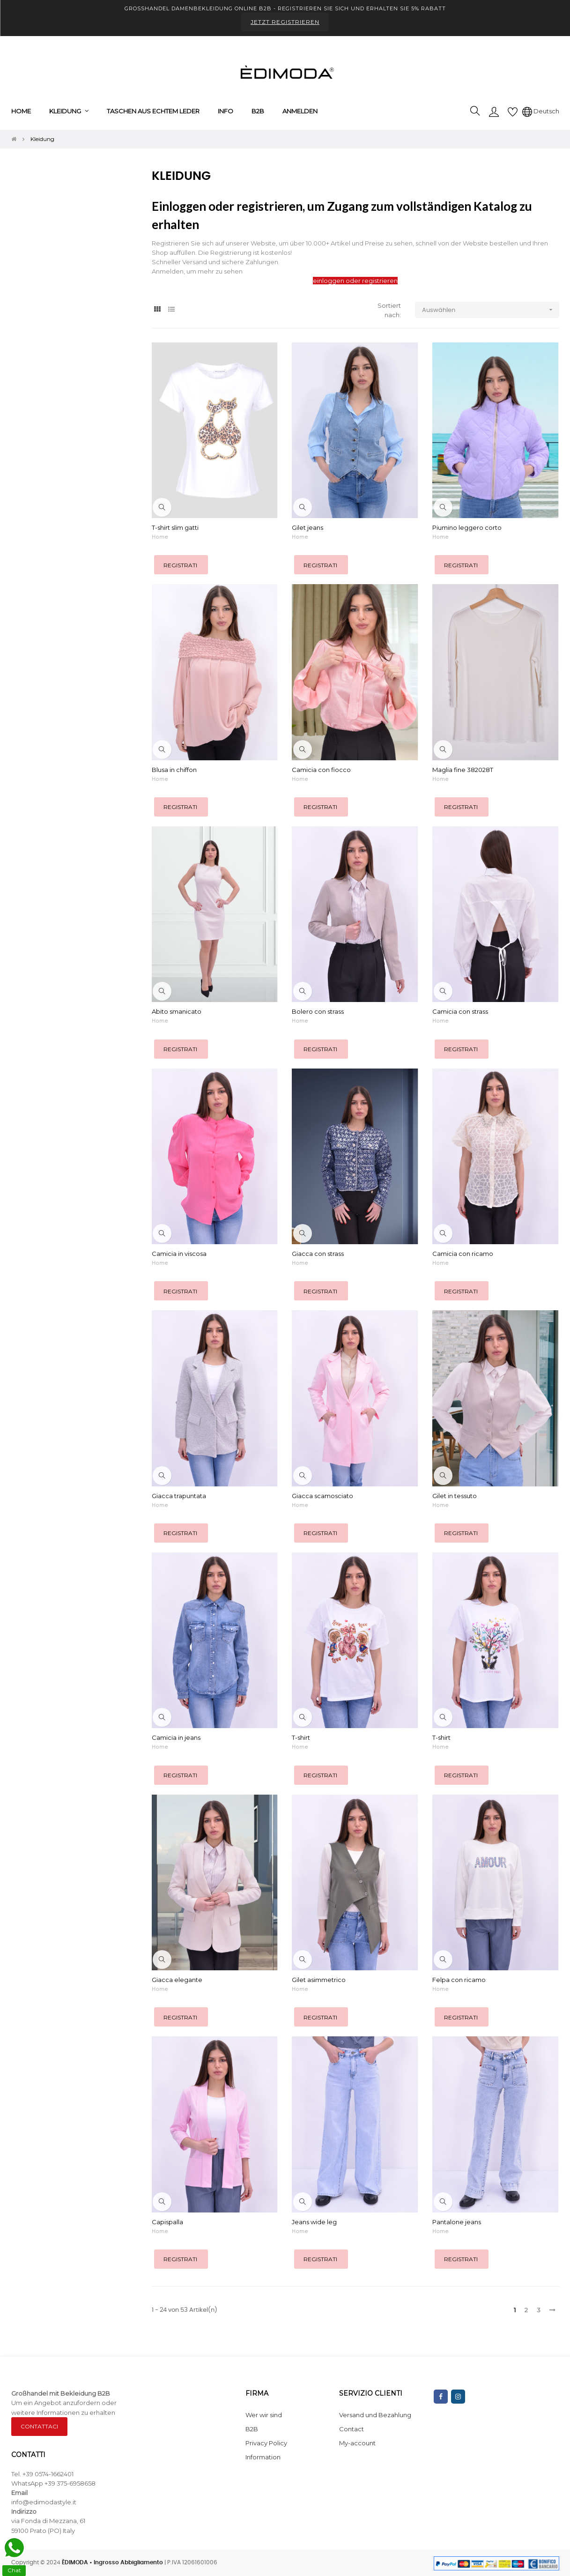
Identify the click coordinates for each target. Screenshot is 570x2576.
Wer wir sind (263, 2415)
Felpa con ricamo (459, 1979)
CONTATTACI (39, 2426)
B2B (251, 2429)
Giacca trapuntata (179, 1496)
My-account (357, 2443)
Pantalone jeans (456, 2222)
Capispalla (167, 2222)
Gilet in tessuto (454, 1496)
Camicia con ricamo (462, 1253)
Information (263, 2457)
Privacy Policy (266, 2443)
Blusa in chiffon (174, 769)
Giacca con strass (318, 1253)
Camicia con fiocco (321, 769)
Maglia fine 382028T (462, 769)
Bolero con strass (318, 1011)
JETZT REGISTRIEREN (285, 21)
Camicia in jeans (176, 1737)
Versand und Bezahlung (375, 2415)
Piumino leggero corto (467, 527)
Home (160, 537)
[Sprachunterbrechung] (540, 111)
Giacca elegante (177, 1979)
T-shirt (301, 1737)
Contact (351, 2429)
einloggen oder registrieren (355, 280)
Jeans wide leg (314, 2222)
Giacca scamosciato (322, 1496)
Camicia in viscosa (179, 1253)
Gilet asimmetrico (319, 1979)
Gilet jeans (307, 527)
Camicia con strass (460, 1011)
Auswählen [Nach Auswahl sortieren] (490, 310)
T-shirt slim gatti (175, 527)
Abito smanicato (176, 1011)
